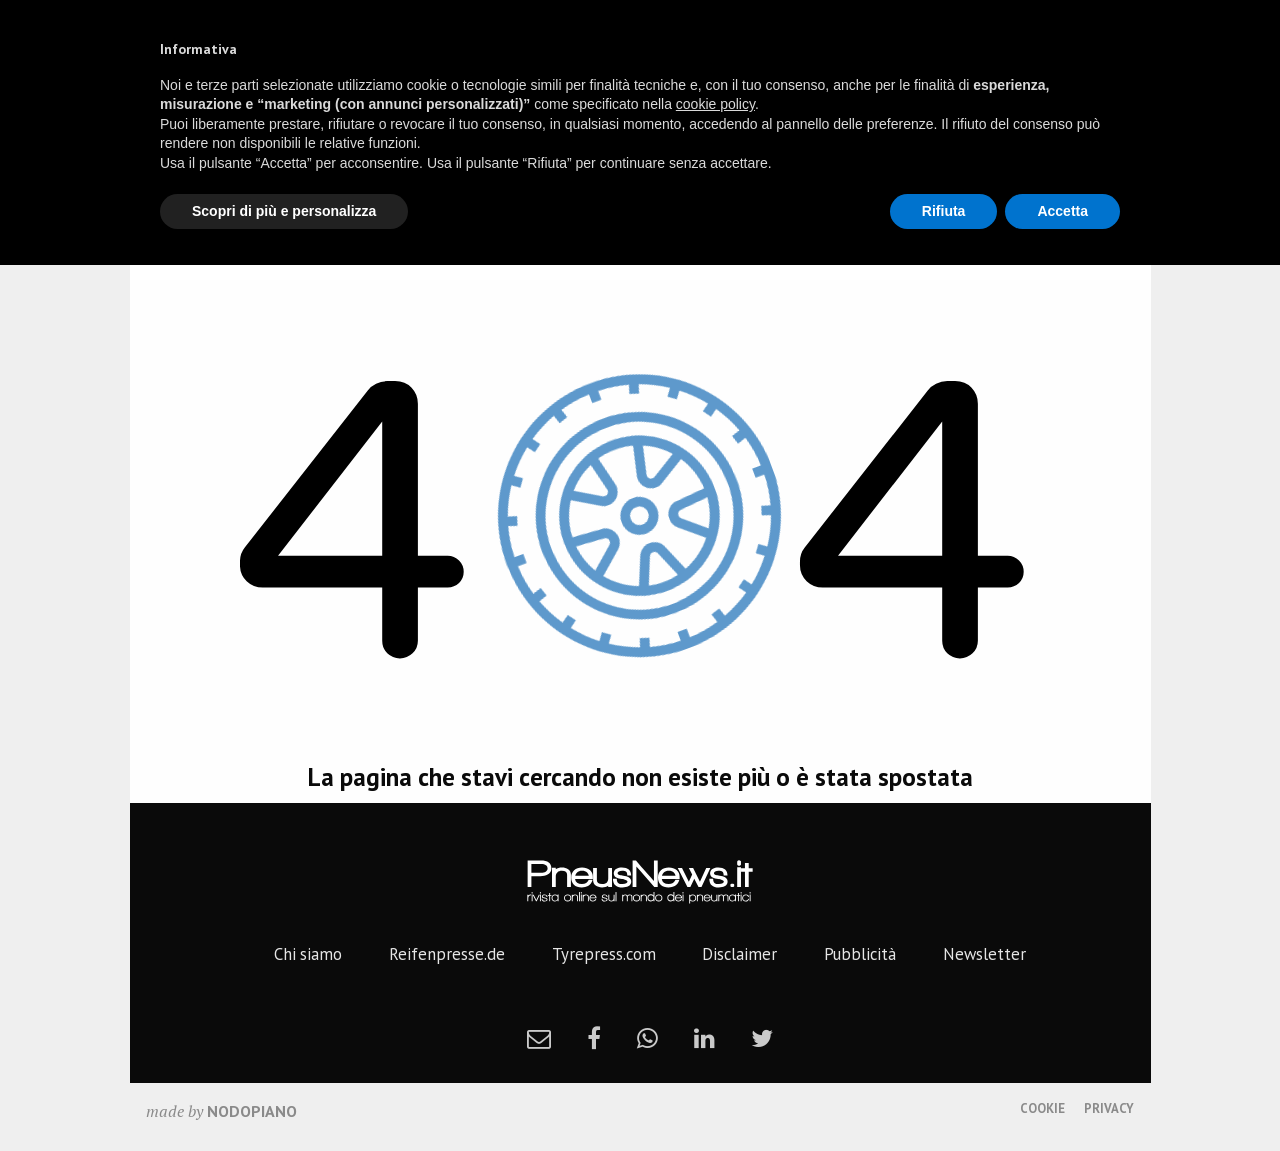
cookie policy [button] (715, 104)
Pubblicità (860, 954)
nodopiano (252, 1111)
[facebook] (594, 1038)
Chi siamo (308, 954)
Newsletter (984, 954)
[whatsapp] (647, 1038)
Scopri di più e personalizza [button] (284, 211)
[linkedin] (704, 1038)
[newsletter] (539, 1038)
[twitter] (762, 1038)
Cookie (1042, 1108)
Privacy (1109, 1108)
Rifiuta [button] (944, 211)
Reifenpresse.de (447, 954)
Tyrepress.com (604, 954)
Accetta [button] (1062, 211)
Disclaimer (739, 954)
